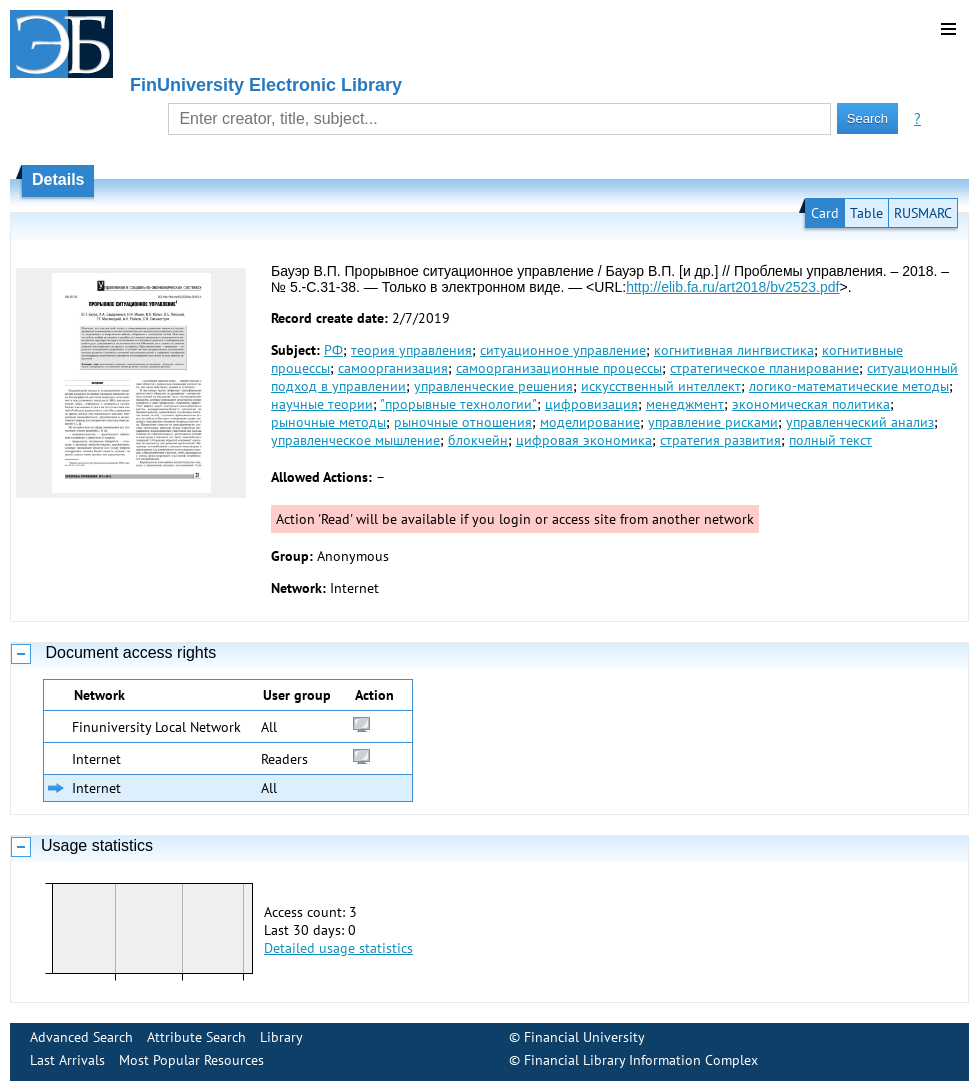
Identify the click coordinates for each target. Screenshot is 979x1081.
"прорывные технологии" (458, 404)
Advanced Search (81, 1037)
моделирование (590, 422)
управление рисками (713, 422)
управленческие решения (493, 386)
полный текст (830, 440)
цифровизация (591, 404)
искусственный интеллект (661, 386)
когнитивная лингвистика (734, 350)
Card (825, 213)
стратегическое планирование (764, 368)
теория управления (411, 350)
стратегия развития (720, 440)
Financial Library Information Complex (641, 1060)
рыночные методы (328, 422)
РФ (333, 350)
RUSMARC (923, 213)
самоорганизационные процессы (559, 368)
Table (866, 213)
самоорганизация (393, 368)
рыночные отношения (463, 422)
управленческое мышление (355, 440)
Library (281, 1037)
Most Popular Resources (191, 1060)
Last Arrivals (67, 1060)
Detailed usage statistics (338, 948)
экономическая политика (811, 404)
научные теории (322, 404)
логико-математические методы (849, 386)
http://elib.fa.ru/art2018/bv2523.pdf (732, 287)
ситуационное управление (563, 350)
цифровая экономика (584, 440)
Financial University (584, 1037)
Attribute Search (196, 1037)
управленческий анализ (860, 422)
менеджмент (685, 404)
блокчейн (478, 440)
